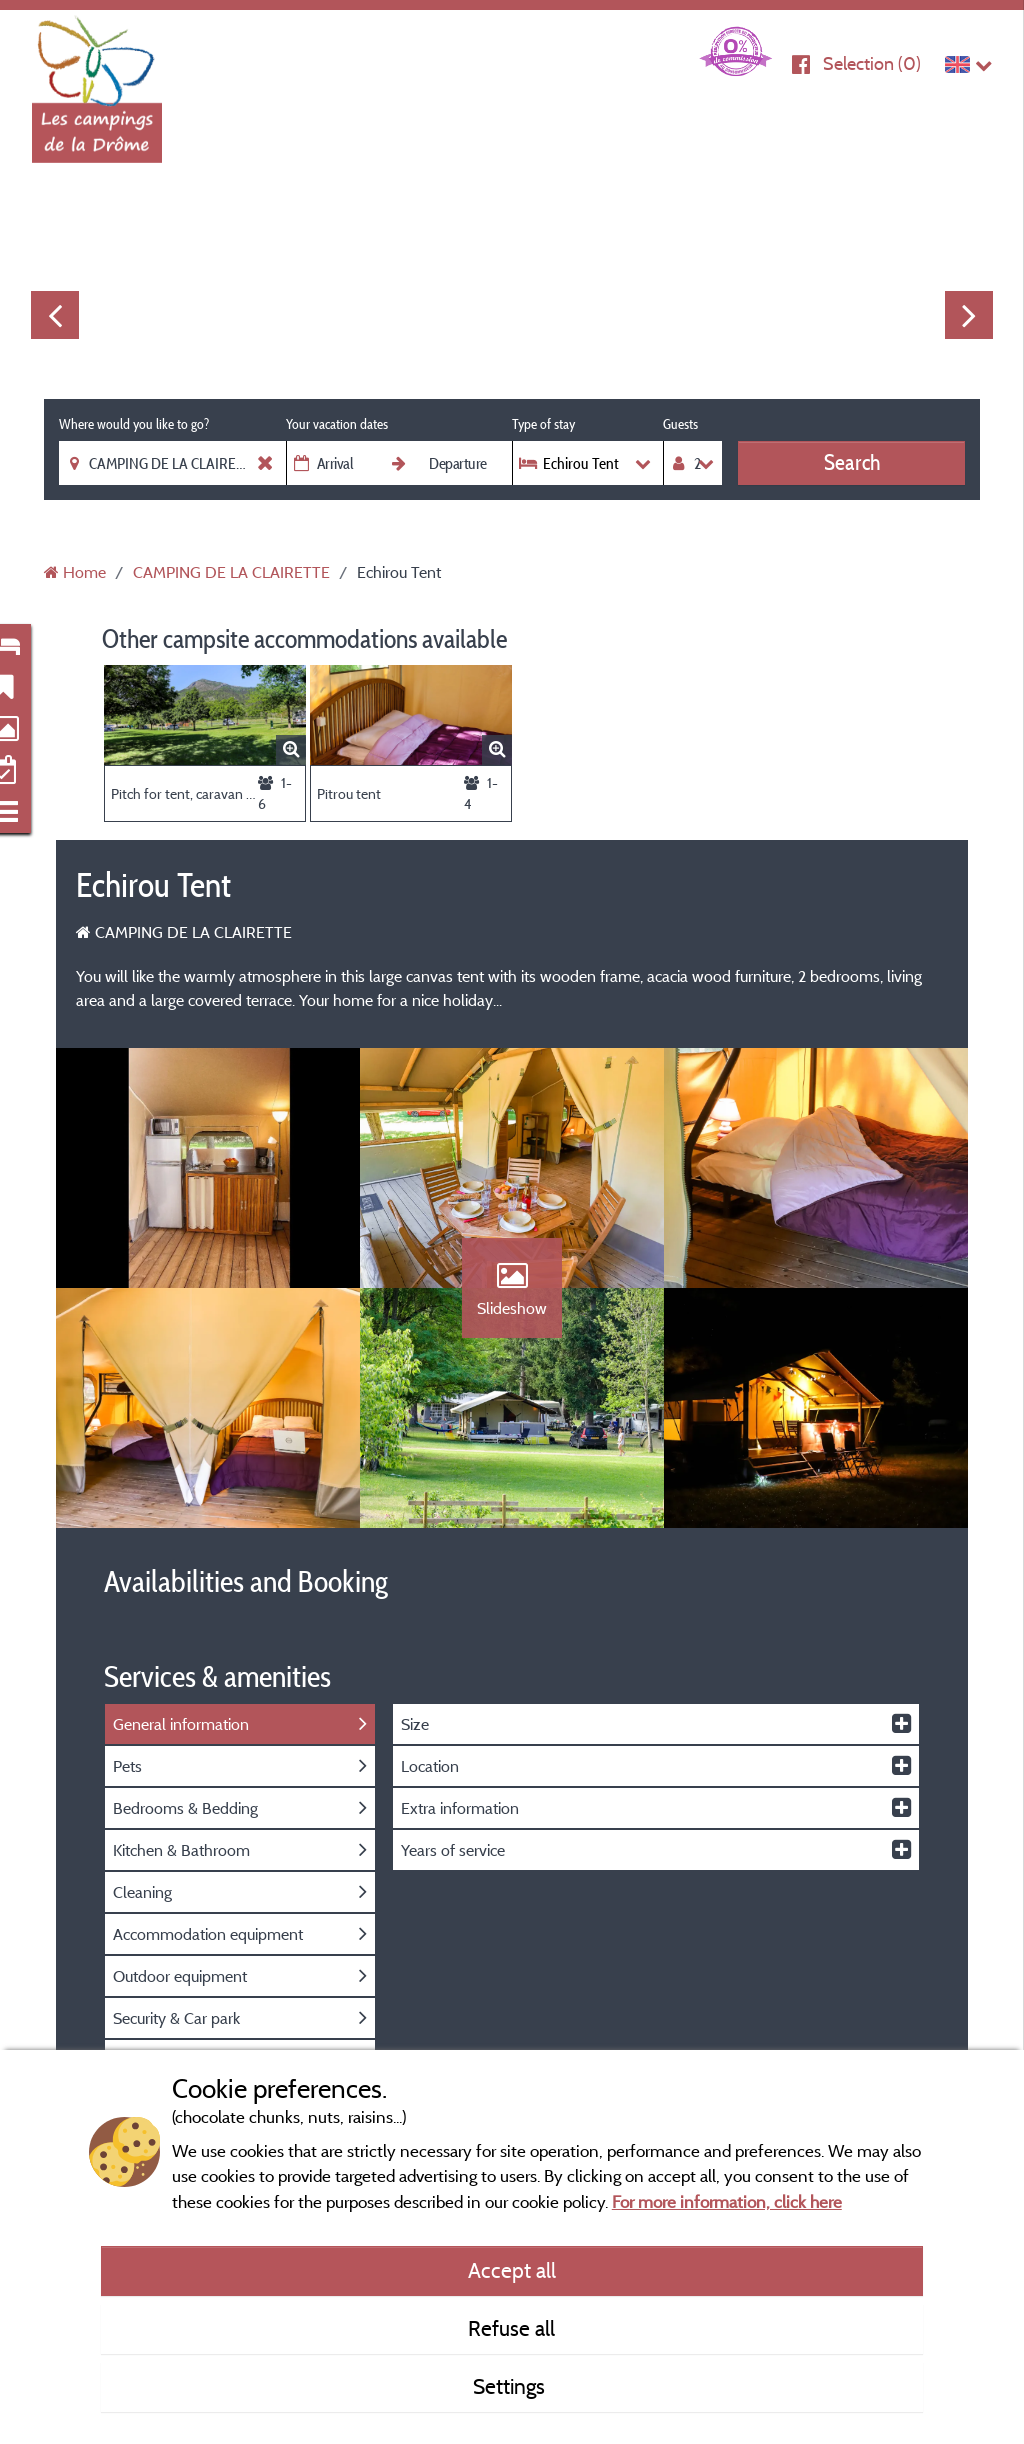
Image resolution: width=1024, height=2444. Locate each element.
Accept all (512, 2270)
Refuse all (511, 2328)
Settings (511, 2386)
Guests (680, 424)
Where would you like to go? (134, 424)
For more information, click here (727, 2201)
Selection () (872, 63)
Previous (55, 315)
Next (969, 315)
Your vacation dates (337, 424)
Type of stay (543, 424)
